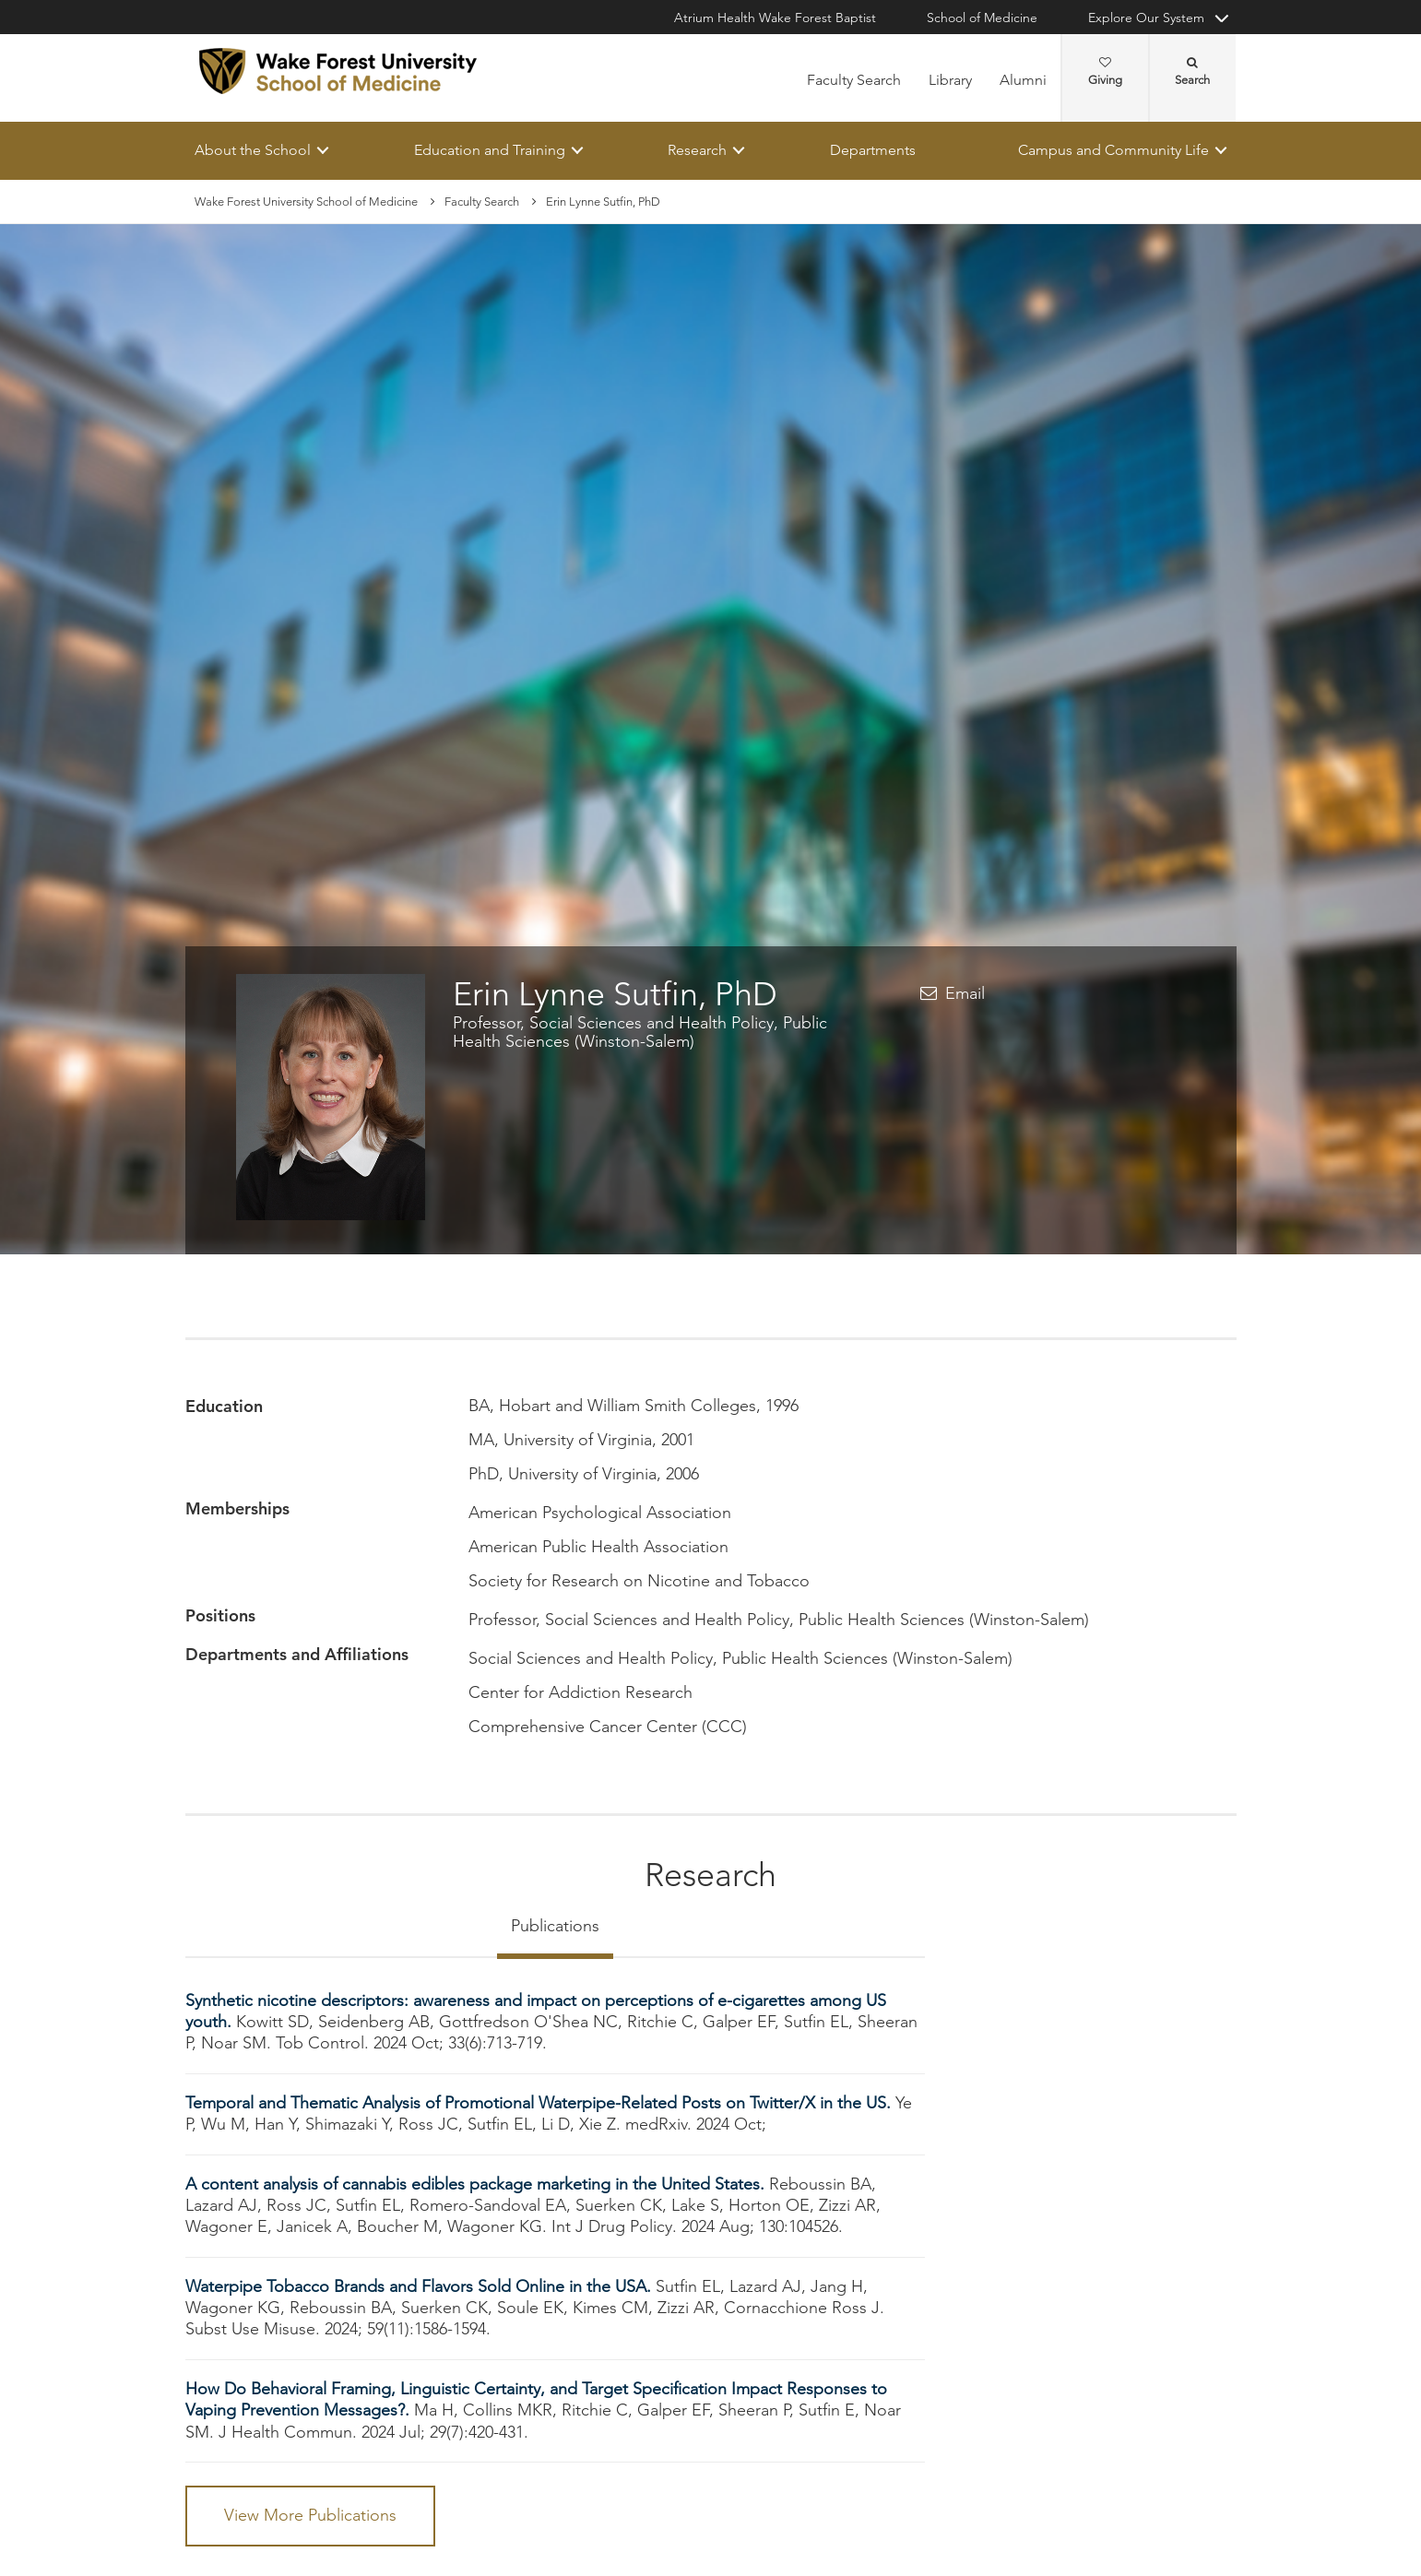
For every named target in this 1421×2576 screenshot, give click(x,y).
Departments (872, 150)
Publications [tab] (555, 1926)
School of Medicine (982, 17)
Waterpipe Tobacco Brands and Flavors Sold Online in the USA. (420, 2286)
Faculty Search (854, 80)
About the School (253, 150)
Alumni (1023, 80)
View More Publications (310, 2515)
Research (697, 150)
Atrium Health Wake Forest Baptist (775, 17)
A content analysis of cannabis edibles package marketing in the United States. (477, 2184)
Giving (1105, 72)
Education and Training (488, 150)
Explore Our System (1146, 17)
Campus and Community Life (1113, 150)
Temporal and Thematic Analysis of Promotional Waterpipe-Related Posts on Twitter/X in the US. (540, 2103)
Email (965, 993)
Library (950, 80)
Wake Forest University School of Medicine (306, 201)
